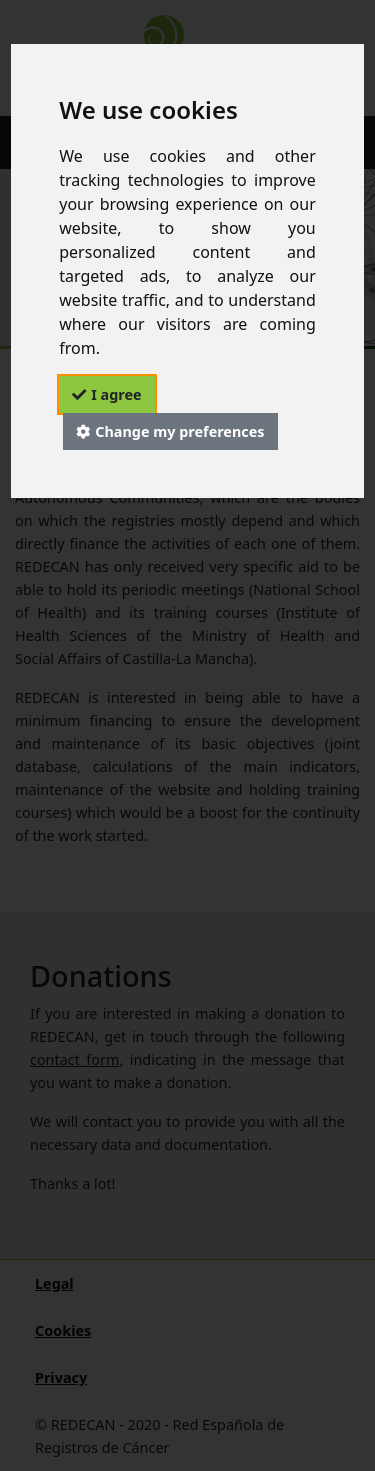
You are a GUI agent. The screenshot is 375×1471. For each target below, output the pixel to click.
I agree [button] (116, 394)
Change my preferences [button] (179, 431)
